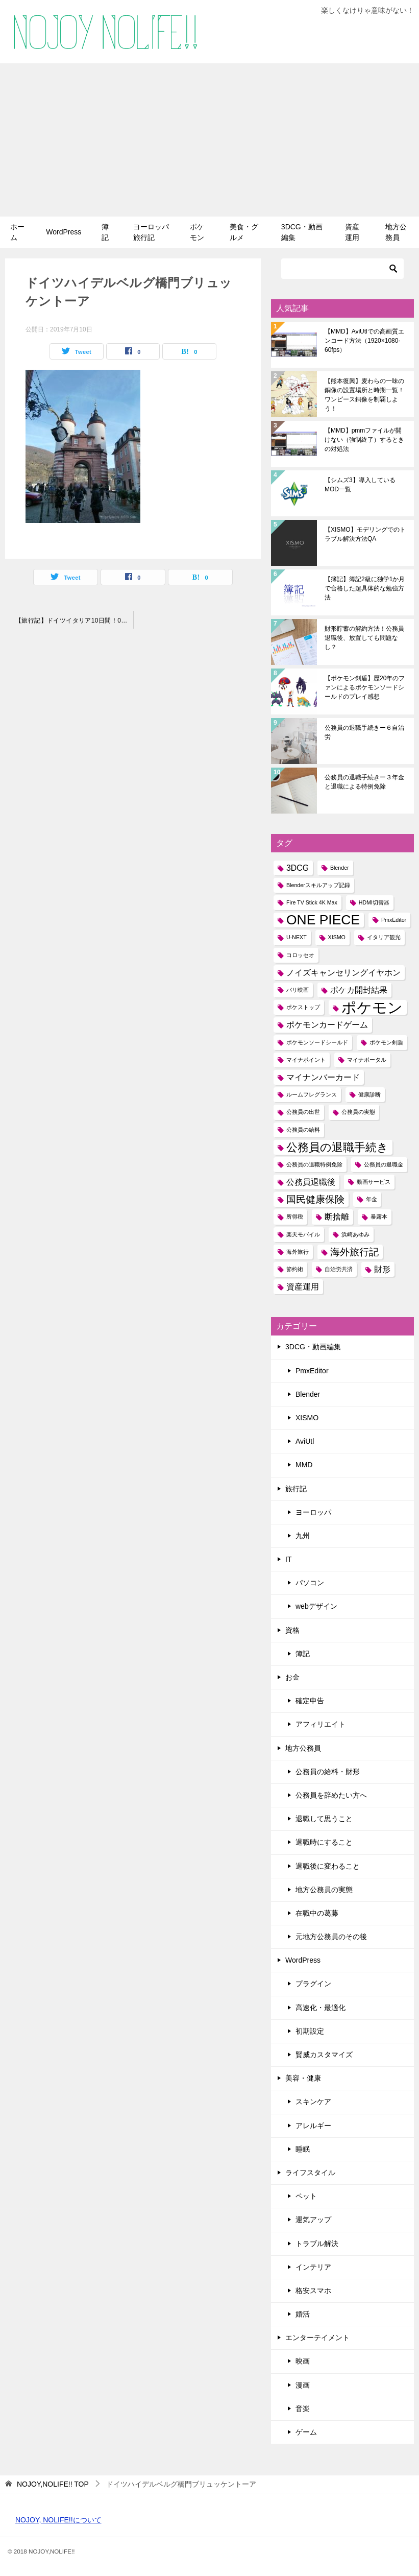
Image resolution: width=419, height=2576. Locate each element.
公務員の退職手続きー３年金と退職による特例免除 (364, 782)
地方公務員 (396, 232)
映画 (302, 2361)
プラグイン (313, 1983)
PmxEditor (312, 1371)
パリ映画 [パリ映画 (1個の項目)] (297, 990)
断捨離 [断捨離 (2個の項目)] (337, 1216)
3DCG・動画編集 (302, 232)
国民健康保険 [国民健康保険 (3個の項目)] (315, 1199)
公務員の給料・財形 (327, 1772)
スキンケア (313, 2101)
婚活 (302, 2314)
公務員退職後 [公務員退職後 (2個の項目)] (310, 1182)
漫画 (302, 2385)
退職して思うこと (324, 1819)
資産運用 (352, 232)
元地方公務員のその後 (331, 1937)
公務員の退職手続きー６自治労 (364, 732)
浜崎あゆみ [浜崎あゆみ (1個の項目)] (355, 1234)
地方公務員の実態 (324, 1890)
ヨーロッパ (313, 1512)
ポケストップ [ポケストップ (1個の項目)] (303, 1007)
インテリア (313, 2267)
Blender (307, 1394)
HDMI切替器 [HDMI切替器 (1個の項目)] (374, 902)
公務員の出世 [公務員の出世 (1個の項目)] (303, 1112)
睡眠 (302, 2149)
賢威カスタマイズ (324, 2054)
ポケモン (197, 232)
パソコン (309, 1583)
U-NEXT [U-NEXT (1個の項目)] (296, 937)
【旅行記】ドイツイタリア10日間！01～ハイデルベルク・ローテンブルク (74, 620)
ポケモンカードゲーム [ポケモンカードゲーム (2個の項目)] (327, 1024)
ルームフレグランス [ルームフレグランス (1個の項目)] (311, 1094)
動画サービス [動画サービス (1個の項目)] (373, 1182)
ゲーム (306, 2432)
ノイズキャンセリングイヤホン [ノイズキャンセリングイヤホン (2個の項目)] (343, 972)
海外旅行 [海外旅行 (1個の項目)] (297, 1252)
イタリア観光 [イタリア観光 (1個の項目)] (384, 937)
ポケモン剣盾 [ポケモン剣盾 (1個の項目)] (386, 1042)
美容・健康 (303, 2078)
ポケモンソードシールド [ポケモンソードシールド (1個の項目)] (317, 1042)
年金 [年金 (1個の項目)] (371, 1199)
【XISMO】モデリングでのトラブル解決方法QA (365, 534)
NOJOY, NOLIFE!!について (58, 2520)
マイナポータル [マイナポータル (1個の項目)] (366, 1060)
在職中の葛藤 (316, 1913)
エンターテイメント (317, 2337)
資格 (292, 1630)
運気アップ (313, 2219)
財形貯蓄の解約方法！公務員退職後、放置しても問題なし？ (364, 638)
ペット (306, 2196)
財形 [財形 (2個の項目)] (382, 1269)
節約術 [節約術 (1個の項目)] (294, 1269)
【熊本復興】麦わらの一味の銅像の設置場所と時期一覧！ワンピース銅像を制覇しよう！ (364, 394)
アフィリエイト (320, 1724)
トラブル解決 (316, 2243)
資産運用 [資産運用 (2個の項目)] (302, 1286)
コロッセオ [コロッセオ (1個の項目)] (300, 955)
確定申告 (309, 1701)
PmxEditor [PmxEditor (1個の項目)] (393, 920)
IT (288, 1559)
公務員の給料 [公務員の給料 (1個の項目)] (303, 1130)
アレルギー (313, 2125)
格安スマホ (313, 2290)
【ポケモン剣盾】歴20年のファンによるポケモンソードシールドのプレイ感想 (365, 687)
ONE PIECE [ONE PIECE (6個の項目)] (323, 920)
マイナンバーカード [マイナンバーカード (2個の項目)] (323, 1077)
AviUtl (304, 1441)
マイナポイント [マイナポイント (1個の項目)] (306, 1060)
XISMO (306, 1418)
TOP (53, 2484)
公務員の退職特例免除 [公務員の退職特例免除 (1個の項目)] (314, 1164)
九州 (302, 1536)
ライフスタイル (310, 2172)
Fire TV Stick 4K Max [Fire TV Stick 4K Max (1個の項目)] (311, 902)
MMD (303, 1465)
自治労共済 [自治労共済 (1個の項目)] (339, 1269)
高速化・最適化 (320, 2007)
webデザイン (316, 1606)
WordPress (63, 232)
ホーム (17, 232)
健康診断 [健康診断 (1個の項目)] (369, 1094)
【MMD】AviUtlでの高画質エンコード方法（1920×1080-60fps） (364, 340)
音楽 (302, 2408)
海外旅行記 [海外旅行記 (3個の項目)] (354, 1252)
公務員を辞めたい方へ (331, 1795)
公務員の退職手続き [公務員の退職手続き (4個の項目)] (337, 1147)
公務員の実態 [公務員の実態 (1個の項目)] (358, 1112)
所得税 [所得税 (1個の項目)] (294, 1216)
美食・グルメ (244, 232)
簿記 (105, 232)
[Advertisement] (209, 139)
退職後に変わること (327, 1866)
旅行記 (296, 1489)
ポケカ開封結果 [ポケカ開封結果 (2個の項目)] (358, 990)
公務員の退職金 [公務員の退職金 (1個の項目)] (383, 1164)
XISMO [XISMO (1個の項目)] (337, 937)
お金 (292, 1677)
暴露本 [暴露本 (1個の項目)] (379, 1216)
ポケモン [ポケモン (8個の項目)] (372, 1007)
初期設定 (309, 2031)
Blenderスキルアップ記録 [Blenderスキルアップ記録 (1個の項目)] (318, 885)
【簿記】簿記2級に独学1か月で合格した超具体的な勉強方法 (365, 588)
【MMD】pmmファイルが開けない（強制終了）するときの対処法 (364, 439)
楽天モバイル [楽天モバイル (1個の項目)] (303, 1234)
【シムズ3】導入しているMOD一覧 (360, 484)
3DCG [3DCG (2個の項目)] (297, 868)
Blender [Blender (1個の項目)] (339, 868)
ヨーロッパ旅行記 (151, 232)
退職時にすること (324, 1842)
